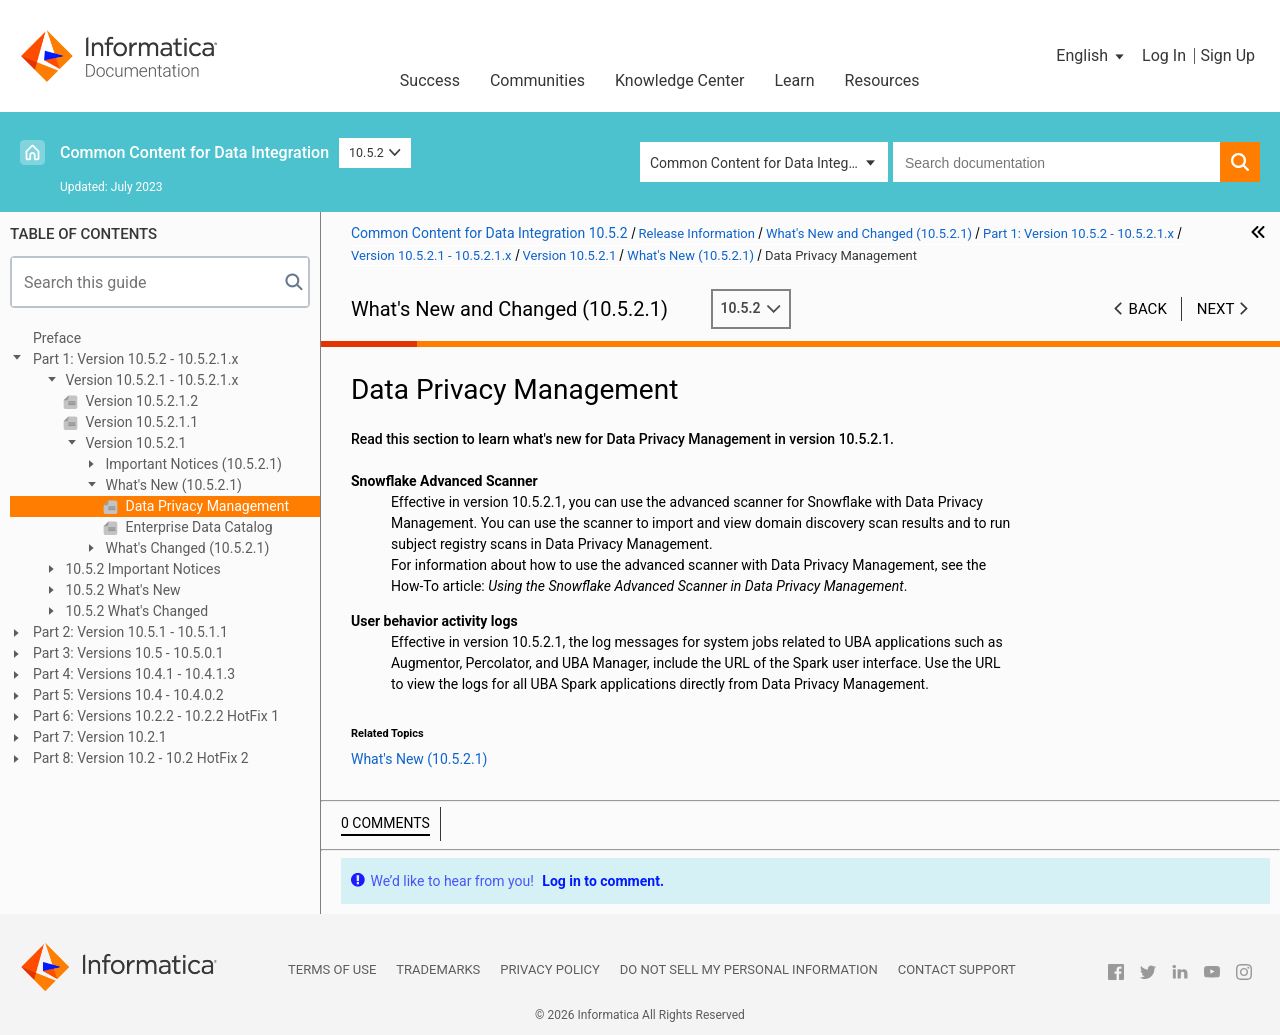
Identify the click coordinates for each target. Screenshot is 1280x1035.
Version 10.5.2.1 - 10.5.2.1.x (150, 380)
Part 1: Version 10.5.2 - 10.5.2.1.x (136, 359)
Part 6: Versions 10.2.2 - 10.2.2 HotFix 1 (156, 716)
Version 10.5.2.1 (134, 443)
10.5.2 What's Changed (135, 611)
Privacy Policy (549, 969)
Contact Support (957, 969)
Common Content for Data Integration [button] (767, 163)
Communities (537, 80)
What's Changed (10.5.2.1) (185, 548)
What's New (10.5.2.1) (172, 485)
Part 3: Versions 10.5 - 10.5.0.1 (128, 653)
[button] (1091, 56)
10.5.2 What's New (121, 590)
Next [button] (1216, 309)
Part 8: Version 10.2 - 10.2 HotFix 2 (141, 758)
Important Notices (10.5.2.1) (192, 464)
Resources (882, 80)
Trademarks (438, 969)
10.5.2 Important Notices (141, 569)
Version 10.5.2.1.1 (140, 422)
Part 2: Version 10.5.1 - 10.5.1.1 (130, 632)
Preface (57, 338)
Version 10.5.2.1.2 (140, 401)
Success (430, 80)
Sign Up (1227, 55)
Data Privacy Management (205, 506)
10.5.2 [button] (375, 152)
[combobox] (1056, 162)
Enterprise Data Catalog (197, 527)
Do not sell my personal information (749, 969)
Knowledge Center (680, 80)
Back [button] (1148, 309)
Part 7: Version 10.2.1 (100, 737)
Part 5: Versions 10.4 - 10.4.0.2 (128, 695)
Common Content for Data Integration (194, 152)
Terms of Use (332, 969)
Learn (795, 80)
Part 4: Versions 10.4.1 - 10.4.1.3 (134, 674)
